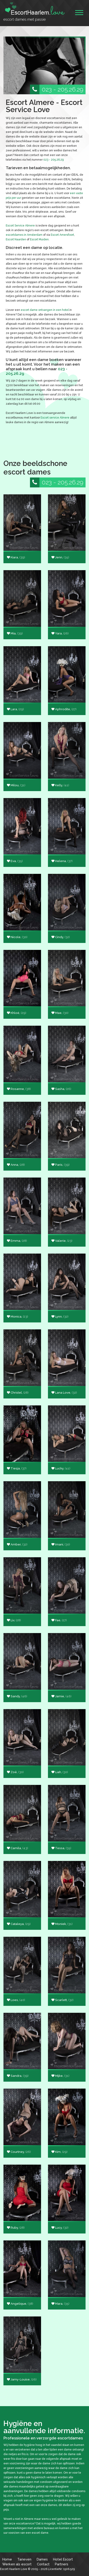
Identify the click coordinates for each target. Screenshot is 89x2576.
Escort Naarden (16, 239)
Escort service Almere (55, 417)
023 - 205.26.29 (56, 89)
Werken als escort (17, 2564)
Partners (61, 2564)
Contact (43, 2564)
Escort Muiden (39, 239)
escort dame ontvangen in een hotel (45, 310)
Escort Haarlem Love (13, 2569)
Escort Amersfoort (62, 234)
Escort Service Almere (20, 225)
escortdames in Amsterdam (24, 234)
